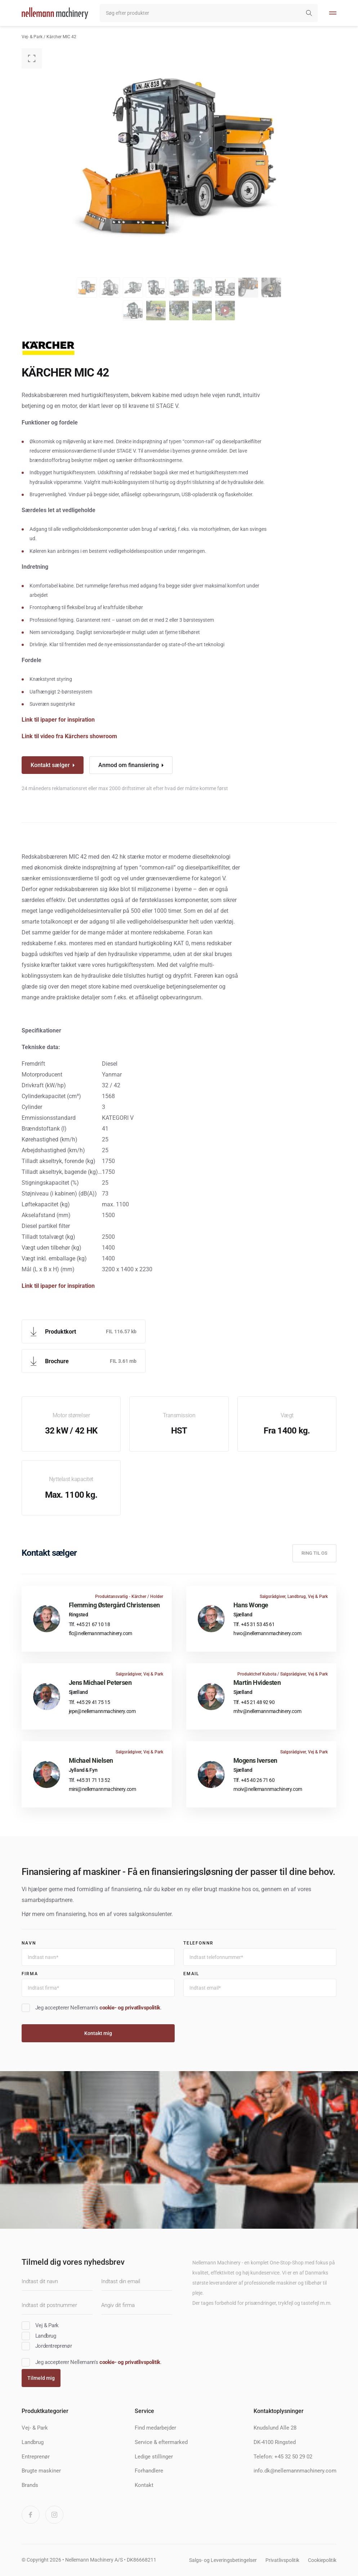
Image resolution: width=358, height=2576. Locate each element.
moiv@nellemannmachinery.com (267, 1789)
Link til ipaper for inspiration (58, 719)
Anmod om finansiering (128, 765)
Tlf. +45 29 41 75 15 (89, 1702)
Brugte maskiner (41, 2470)
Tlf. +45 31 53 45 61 (254, 1624)
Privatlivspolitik (282, 2560)
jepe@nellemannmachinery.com (102, 1711)
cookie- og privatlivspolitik (129, 2007)
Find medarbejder (155, 2428)
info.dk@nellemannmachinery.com (295, 2470)
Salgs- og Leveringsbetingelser (223, 2560)
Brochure (57, 1361)
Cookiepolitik (322, 2560)
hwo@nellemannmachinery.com (267, 1633)
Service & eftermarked (161, 2442)
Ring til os (314, 1553)
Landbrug (33, 2442)
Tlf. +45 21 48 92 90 (254, 1702)
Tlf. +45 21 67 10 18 (89, 1624)
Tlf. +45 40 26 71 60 (254, 1780)
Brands (30, 2485)
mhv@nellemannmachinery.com (267, 1711)
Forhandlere (149, 2470)
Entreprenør (36, 2456)
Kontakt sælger (50, 765)
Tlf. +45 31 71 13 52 (89, 1780)
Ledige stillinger (154, 2456)
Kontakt (144, 2485)
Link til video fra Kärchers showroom (70, 736)
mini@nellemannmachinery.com (102, 1789)
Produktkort (60, 1331)
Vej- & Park (32, 36)
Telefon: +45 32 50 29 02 (283, 2456)
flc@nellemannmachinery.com (100, 1633)
